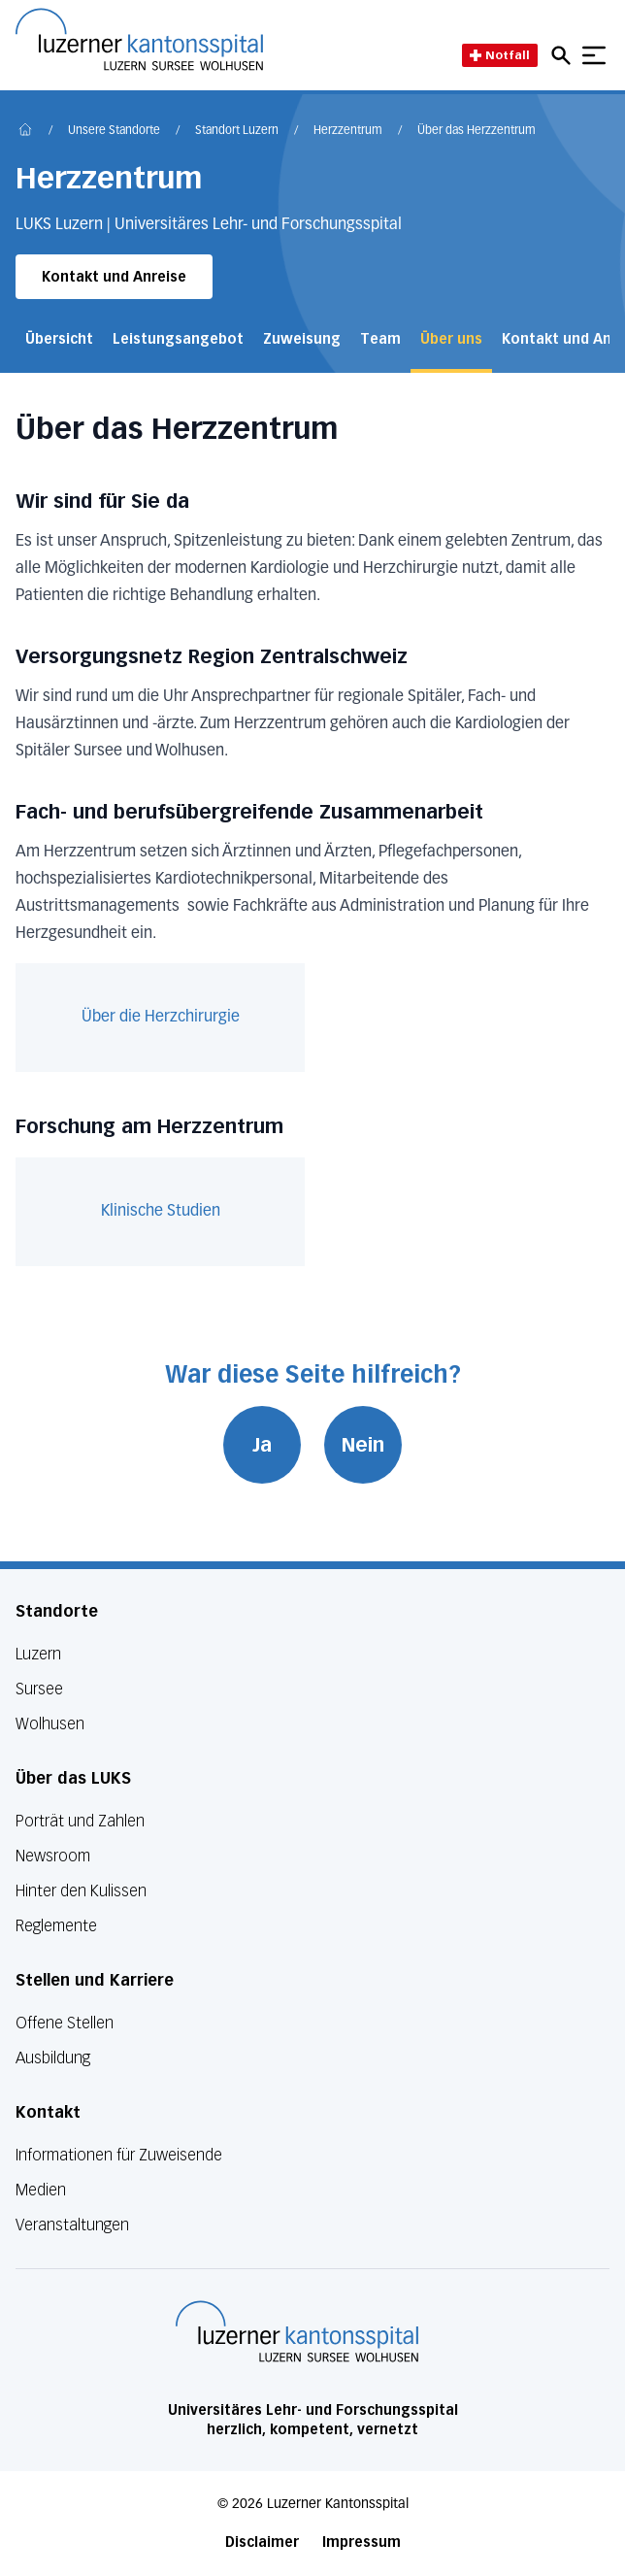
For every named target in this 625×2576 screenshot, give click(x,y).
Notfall (500, 55)
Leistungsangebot (178, 339)
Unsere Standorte (114, 131)
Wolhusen (50, 1724)
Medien (41, 2190)
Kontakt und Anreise (114, 277)
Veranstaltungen (72, 2225)
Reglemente (56, 1926)
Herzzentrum (347, 131)
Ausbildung (53, 2058)
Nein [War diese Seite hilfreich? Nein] (363, 1444)
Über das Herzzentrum (476, 131)
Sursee (39, 1689)
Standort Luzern (237, 131)
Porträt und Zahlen (80, 1821)
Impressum (361, 2542)
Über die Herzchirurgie (161, 1017)
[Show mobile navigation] (593, 55)
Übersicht (59, 339)
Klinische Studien (160, 1212)
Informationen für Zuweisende (119, 2155)
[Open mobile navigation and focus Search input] (563, 55)
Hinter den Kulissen (81, 1891)
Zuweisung (302, 339)
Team (380, 339)
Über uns (451, 339)
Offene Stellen (65, 2023)
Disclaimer (262, 2542)
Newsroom (53, 1856)
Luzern (38, 1654)
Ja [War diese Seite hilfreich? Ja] (262, 1444)
